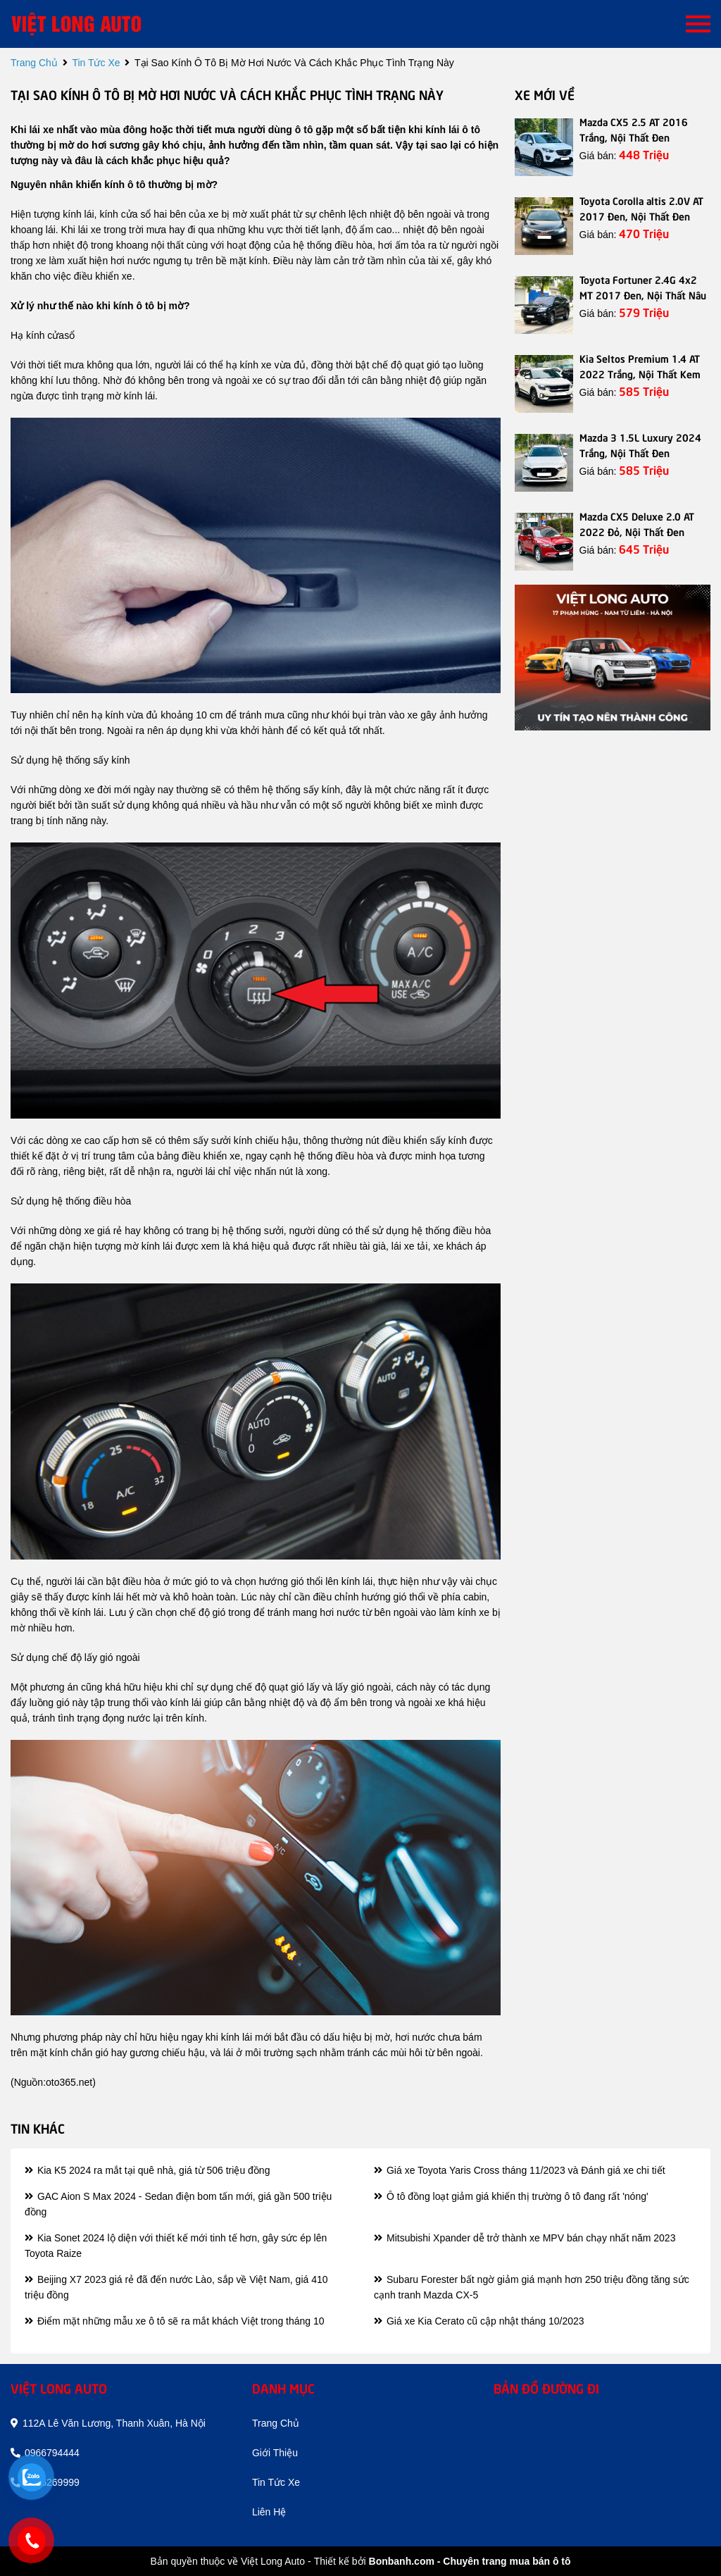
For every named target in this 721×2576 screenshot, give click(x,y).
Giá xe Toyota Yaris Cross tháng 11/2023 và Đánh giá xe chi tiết (519, 2170)
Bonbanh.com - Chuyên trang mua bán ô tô (470, 2561)
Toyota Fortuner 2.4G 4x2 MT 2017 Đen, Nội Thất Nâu (642, 286)
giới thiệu (275, 2452)
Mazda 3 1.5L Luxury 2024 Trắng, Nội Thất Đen (640, 444)
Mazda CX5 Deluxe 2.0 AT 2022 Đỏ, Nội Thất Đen (636, 523)
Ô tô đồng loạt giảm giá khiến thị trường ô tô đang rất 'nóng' (511, 2196)
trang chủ (34, 62)
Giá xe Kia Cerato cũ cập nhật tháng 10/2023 (479, 2321)
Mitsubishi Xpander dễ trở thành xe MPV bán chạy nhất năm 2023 (524, 2238)
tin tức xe (96, 62)
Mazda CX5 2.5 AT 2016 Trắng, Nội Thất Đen (633, 129)
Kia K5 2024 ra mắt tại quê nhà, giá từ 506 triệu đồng (147, 2170)
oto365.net (69, 2082)
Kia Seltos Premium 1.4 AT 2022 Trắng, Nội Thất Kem (640, 365)
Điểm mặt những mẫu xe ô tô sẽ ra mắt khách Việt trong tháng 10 (175, 2321)
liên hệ (269, 2512)
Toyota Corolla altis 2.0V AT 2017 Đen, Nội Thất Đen (641, 208)
